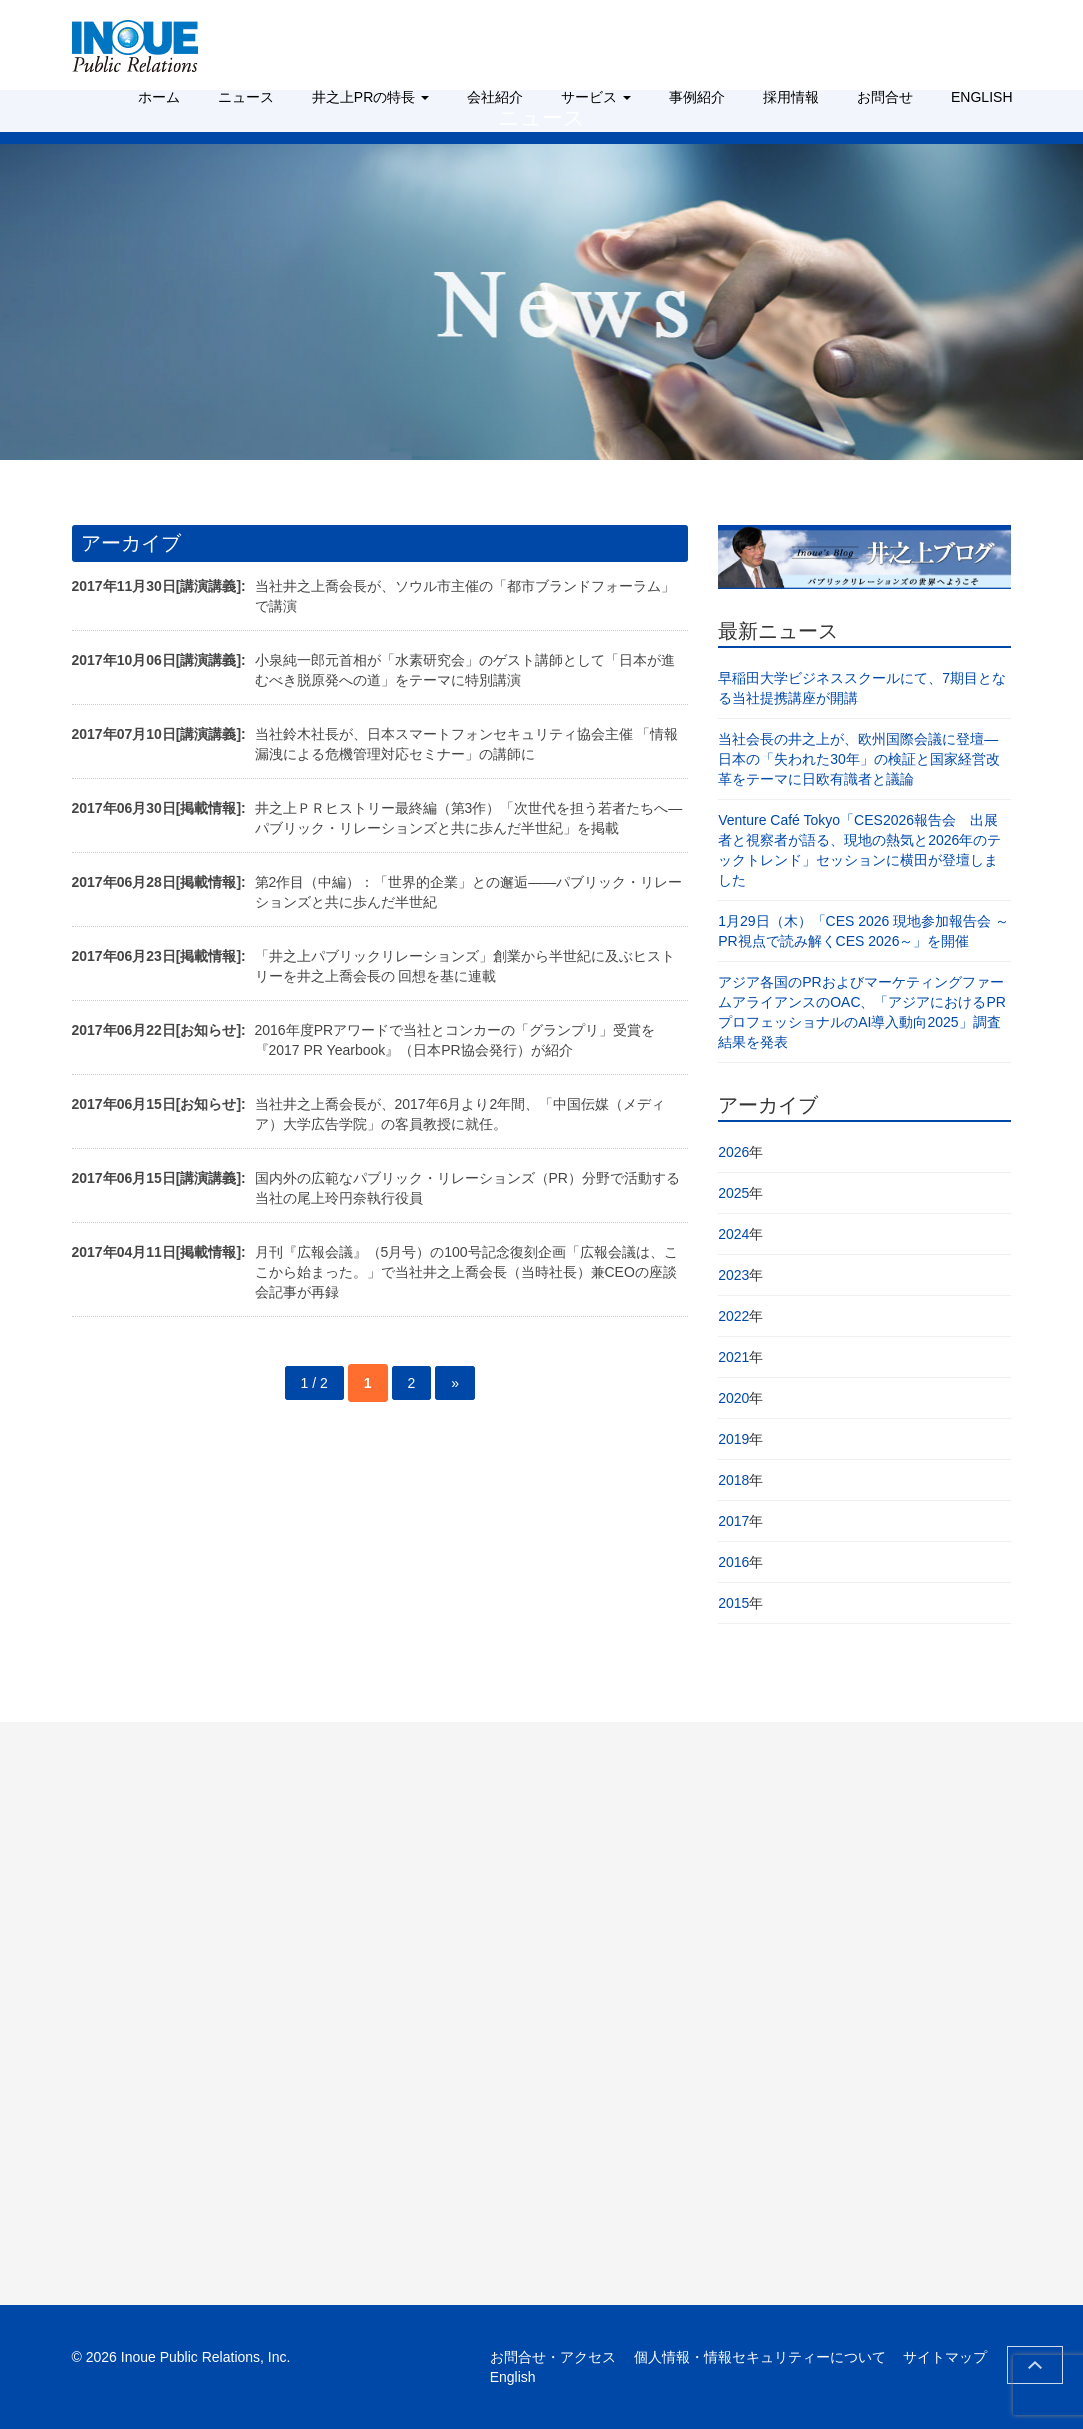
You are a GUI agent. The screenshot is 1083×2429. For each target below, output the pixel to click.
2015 (733, 1603)
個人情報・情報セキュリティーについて (760, 2357)
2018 (733, 1480)
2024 (733, 1234)
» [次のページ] (455, 1383)
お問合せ (885, 97)
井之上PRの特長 (370, 97)
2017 (733, 1521)
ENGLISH (981, 97)
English (513, 2377)
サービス (596, 97)
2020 (733, 1398)
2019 (733, 1439)
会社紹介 (495, 97)
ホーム (159, 97)
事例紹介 (697, 97)
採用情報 (791, 97)
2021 (733, 1357)
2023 (733, 1275)
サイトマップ (945, 2357)
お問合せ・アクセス (553, 2357)
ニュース (246, 97)
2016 (733, 1562)
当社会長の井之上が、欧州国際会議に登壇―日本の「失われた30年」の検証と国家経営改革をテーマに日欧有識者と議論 (859, 759)
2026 (733, 1152)
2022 (733, 1316)
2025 (733, 1193)
